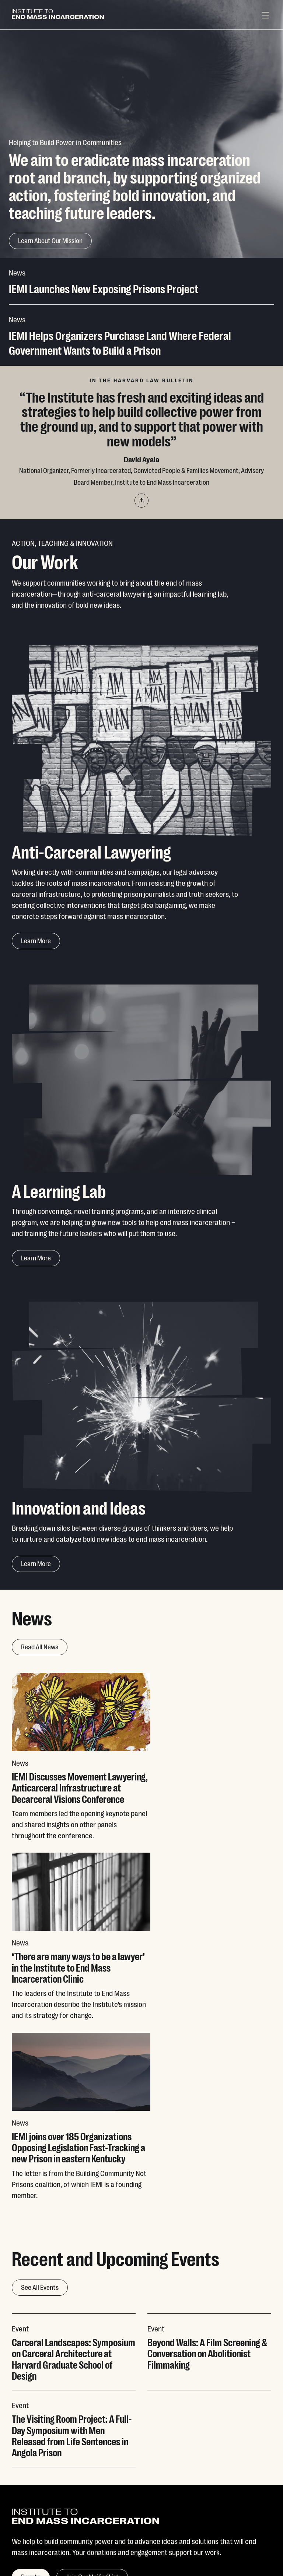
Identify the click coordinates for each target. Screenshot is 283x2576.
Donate (206, 2439)
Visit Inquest (213, 2472)
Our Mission (29, 2439)
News (20, 2489)
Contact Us (211, 2456)
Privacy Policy (30, 2537)
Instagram (119, 2456)
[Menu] (265, 15)
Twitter (114, 2439)
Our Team (26, 2472)
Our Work (25, 2456)
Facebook (118, 2472)
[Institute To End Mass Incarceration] (58, 15)
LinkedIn (116, 2489)
